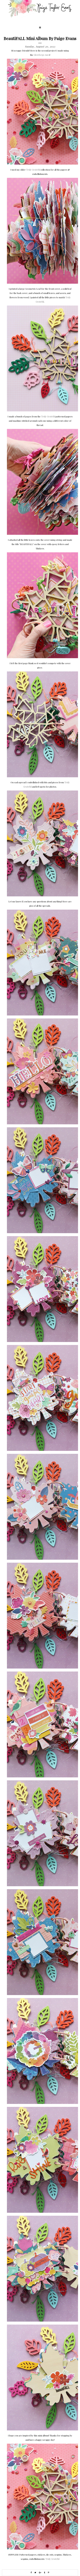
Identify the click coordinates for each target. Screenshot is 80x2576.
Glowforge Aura (42, 54)
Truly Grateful (33, 169)
